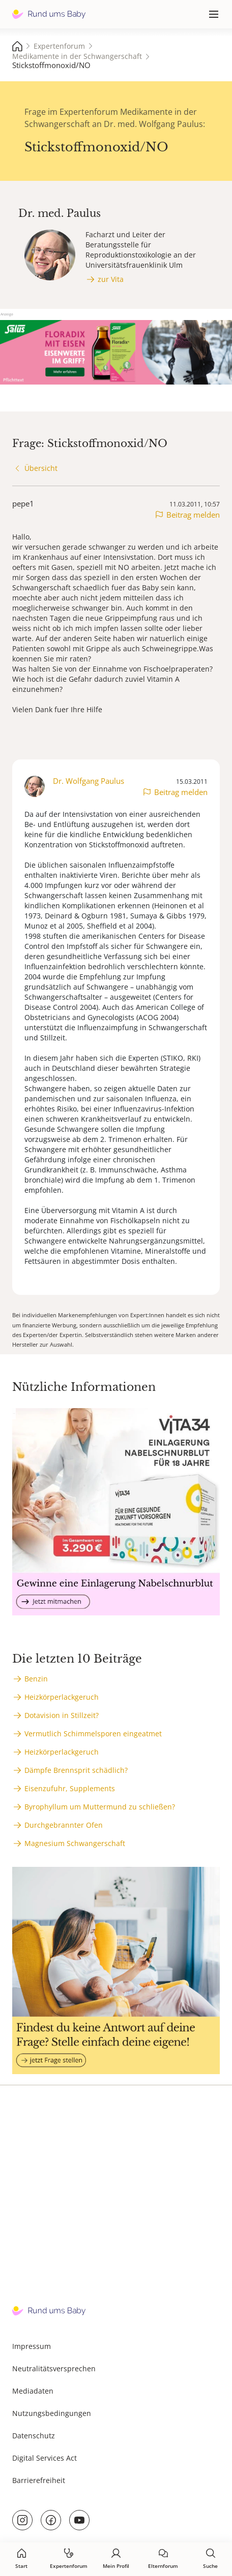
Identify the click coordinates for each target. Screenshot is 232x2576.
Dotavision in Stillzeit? (61, 1715)
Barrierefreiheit (38, 2480)
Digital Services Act (44, 2458)
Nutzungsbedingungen (51, 2413)
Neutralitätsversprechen (54, 2368)
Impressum (31, 2346)
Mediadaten (32, 2391)
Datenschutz (33, 2435)
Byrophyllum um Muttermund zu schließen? (99, 1806)
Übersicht (40, 468)
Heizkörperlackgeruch (61, 1697)
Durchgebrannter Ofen (63, 1825)
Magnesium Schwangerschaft (74, 1843)
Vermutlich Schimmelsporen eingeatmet (93, 1733)
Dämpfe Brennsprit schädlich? (76, 1770)
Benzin (36, 1678)
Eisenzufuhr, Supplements (69, 1788)
